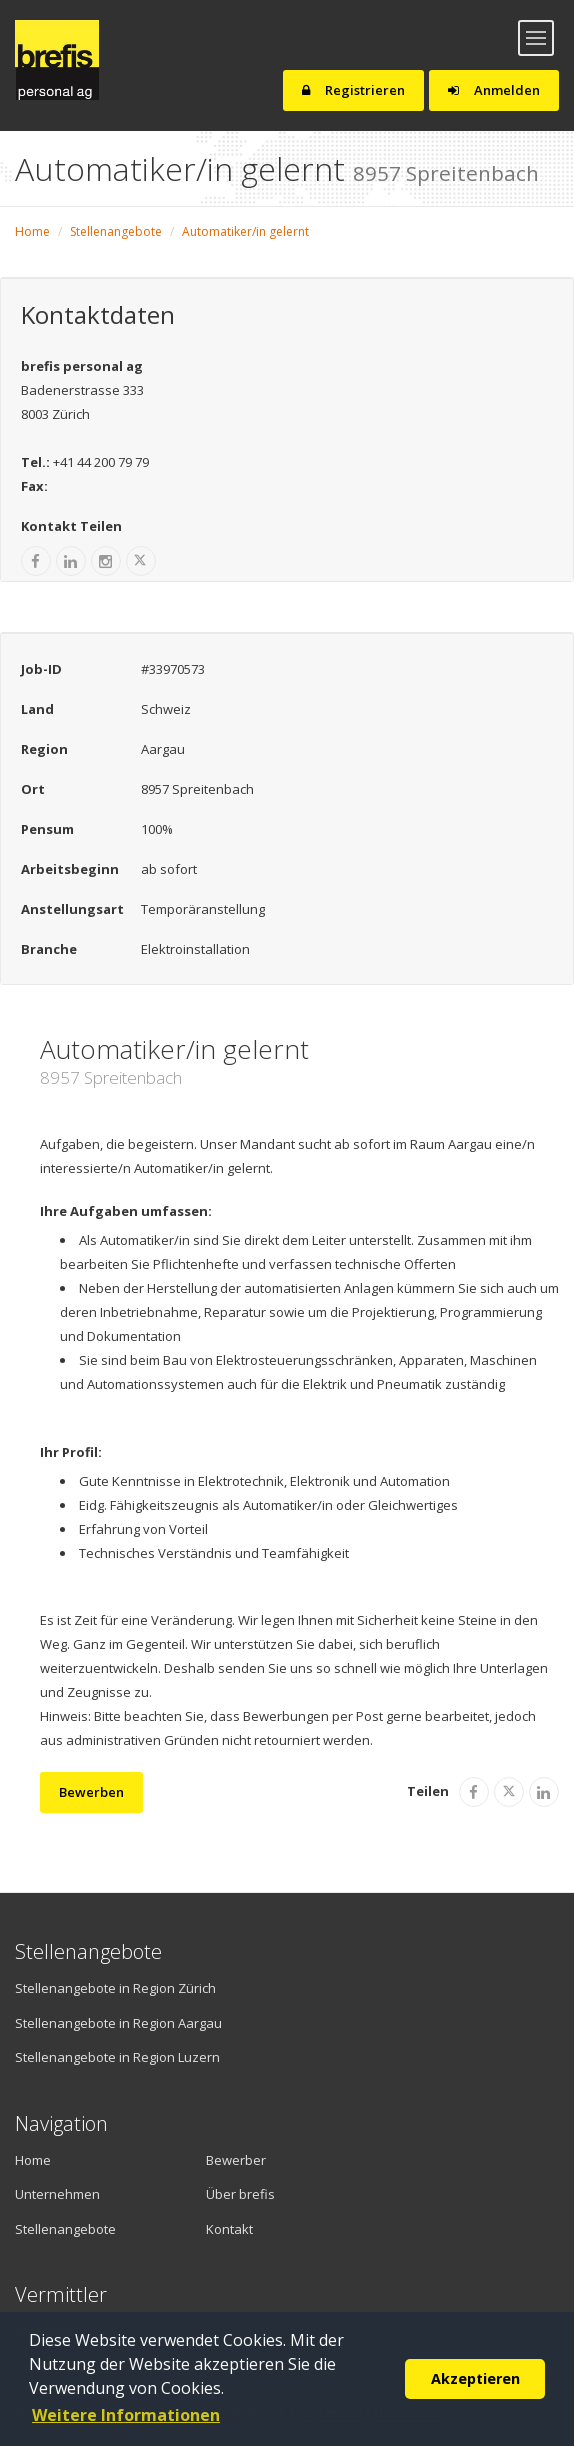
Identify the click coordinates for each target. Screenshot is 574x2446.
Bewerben (91, 1792)
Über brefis (240, 2194)
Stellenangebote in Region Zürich (115, 1988)
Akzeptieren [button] (475, 2378)
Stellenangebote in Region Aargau (118, 2023)
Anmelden (494, 90)
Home (32, 231)
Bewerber (236, 2160)
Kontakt (229, 2229)
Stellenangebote (116, 231)
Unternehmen (57, 2194)
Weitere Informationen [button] (126, 2415)
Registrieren (353, 90)
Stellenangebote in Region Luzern (117, 2057)
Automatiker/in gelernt (245, 231)
